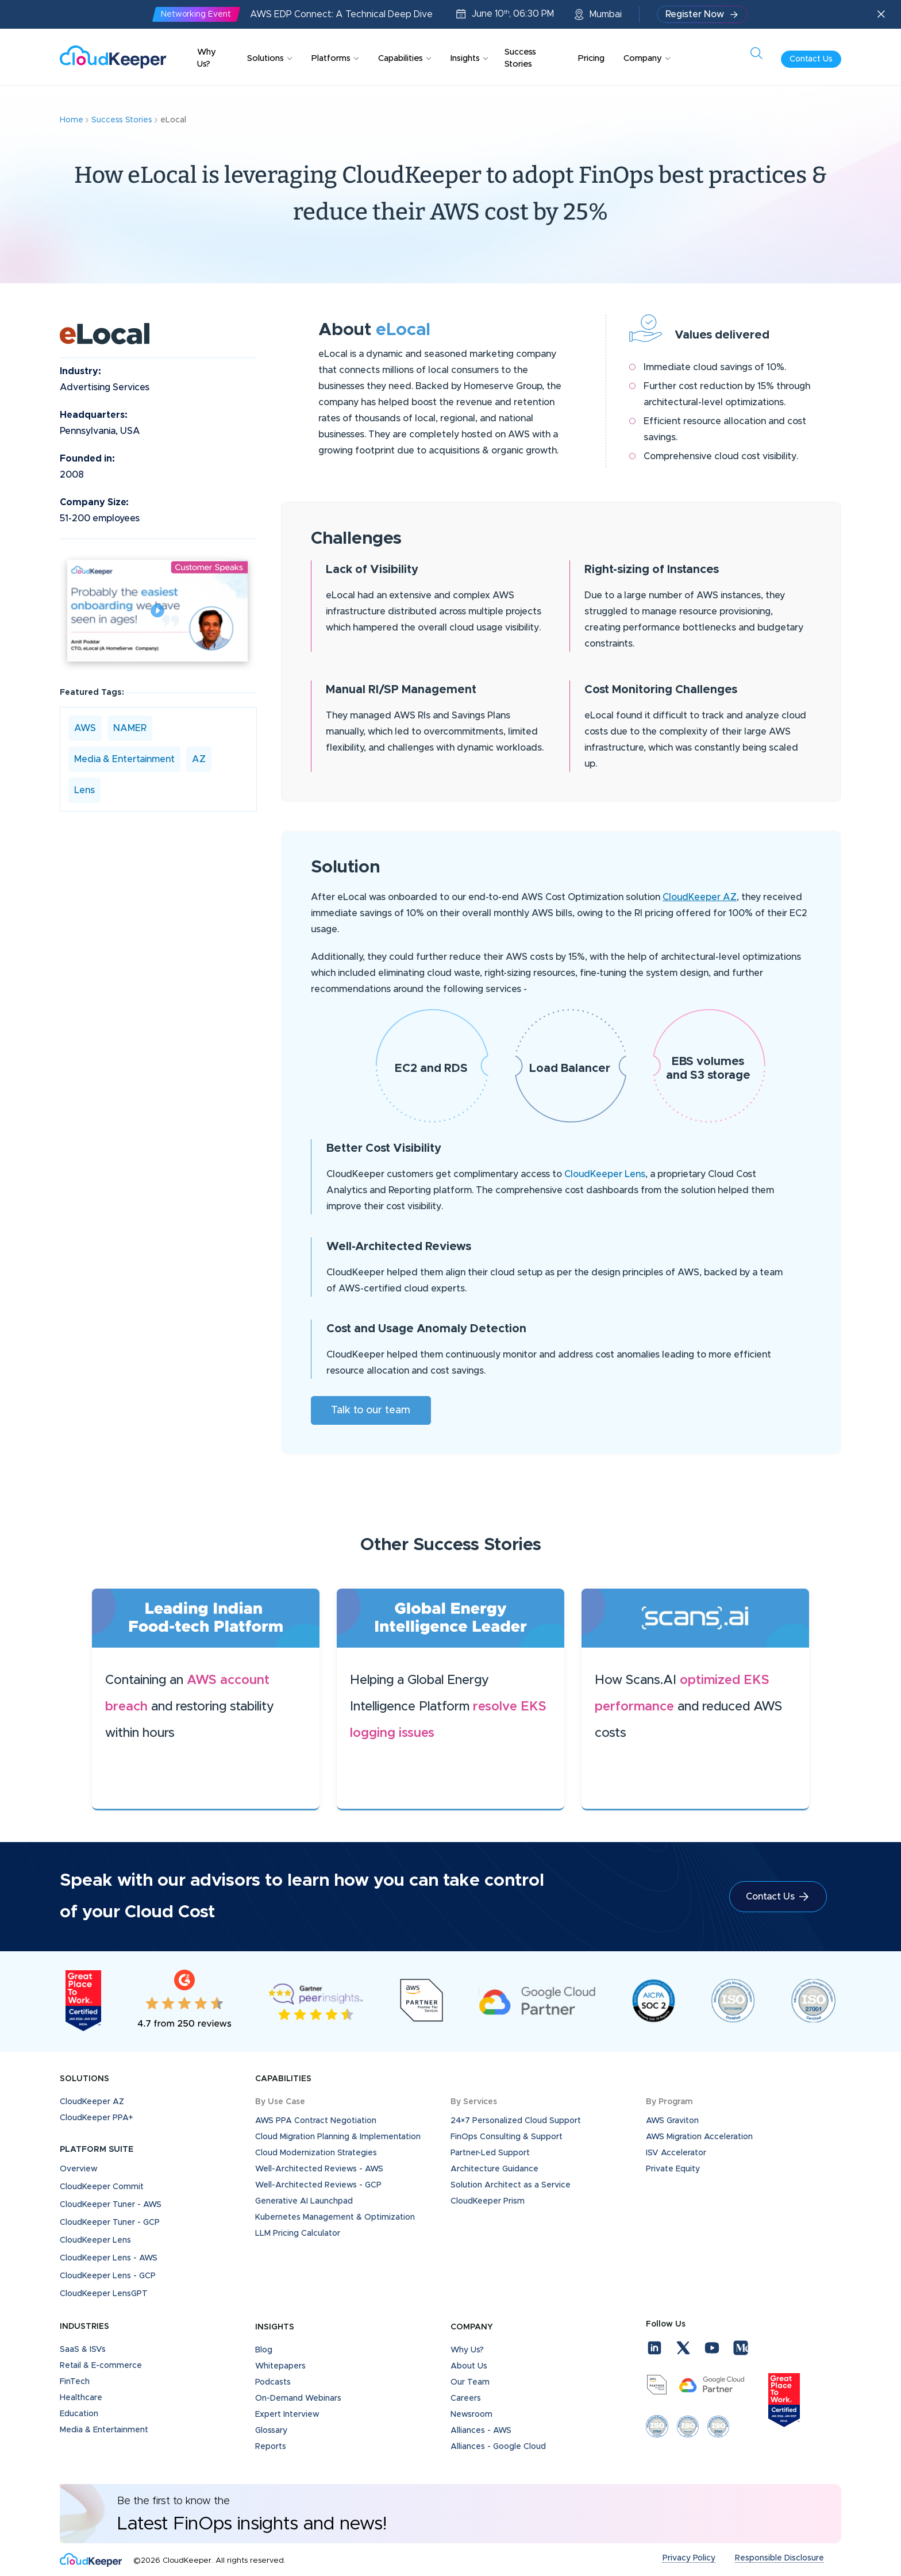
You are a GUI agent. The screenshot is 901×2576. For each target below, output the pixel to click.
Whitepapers (280, 2366)
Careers (465, 2398)
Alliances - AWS (480, 2431)
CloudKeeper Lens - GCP (108, 2276)
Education (79, 2414)
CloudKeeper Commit (102, 2187)
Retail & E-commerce (101, 2366)
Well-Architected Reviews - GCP (318, 2185)
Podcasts (273, 2382)
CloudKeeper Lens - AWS (108, 2258)
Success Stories (520, 58)
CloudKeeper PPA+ (96, 2118)
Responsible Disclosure (779, 2558)
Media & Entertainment (124, 759)
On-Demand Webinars (298, 2398)
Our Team (470, 2382)
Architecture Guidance (494, 2169)
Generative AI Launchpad (304, 2201)
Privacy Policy (689, 2558)
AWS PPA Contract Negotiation (315, 2121)
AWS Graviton (672, 2121)
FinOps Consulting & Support (506, 2137)
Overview (79, 2169)
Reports (270, 2447)
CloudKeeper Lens (604, 1174)
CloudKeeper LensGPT (104, 2294)
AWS (85, 728)
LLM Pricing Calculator (297, 2233)
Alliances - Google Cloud (498, 2447)
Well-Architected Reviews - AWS (319, 2169)
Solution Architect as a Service (510, 2185)
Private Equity (673, 2169)
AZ (199, 759)
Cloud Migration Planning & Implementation (338, 2137)
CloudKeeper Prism (487, 2201)
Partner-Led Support (490, 2153)
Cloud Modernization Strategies (316, 2153)
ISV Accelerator (676, 2153)
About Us (468, 2366)
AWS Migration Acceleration (699, 2137)
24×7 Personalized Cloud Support (515, 2121)
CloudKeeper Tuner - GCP (110, 2223)
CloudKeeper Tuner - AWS (110, 2205)
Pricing (591, 58)
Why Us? (206, 58)
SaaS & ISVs (83, 2350)
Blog (263, 2350)
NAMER (130, 728)
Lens (84, 790)
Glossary (271, 2431)
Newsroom (471, 2414)
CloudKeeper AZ (700, 897)
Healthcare (81, 2398)
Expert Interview (287, 2414)
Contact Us (811, 59)
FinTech (75, 2382)
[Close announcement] (881, 14)
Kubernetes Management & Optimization (335, 2217)
